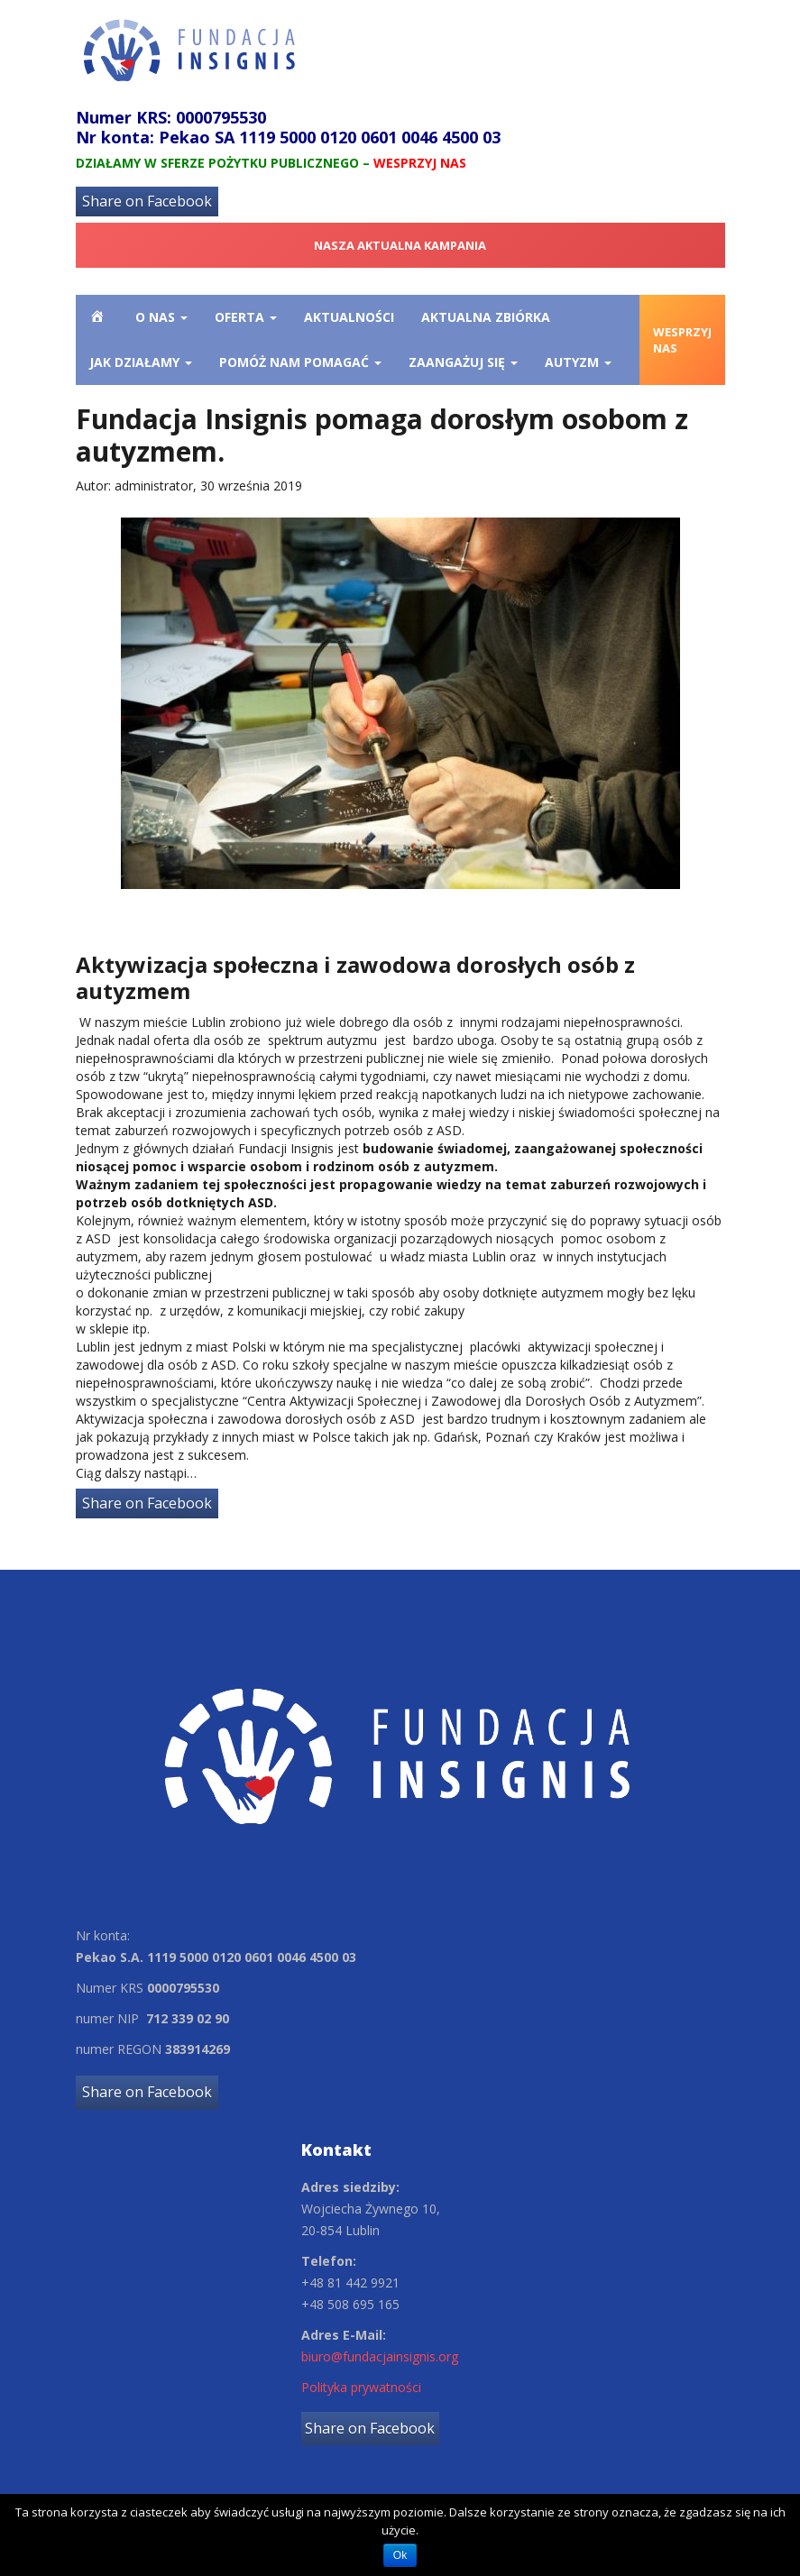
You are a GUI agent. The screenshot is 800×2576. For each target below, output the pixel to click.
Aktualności (349, 316)
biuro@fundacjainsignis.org (379, 2356)
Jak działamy (140, 362)
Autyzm (578, 362)
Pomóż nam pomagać (300, 362)
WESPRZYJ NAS (682, 340)
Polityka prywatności (361, 2387)
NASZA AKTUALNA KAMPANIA (400, 245)
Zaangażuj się (463, 362)
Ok (400, 2555)
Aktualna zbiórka (485, 316)
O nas (161, 316)
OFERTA (246, 316)
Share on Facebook (147, 201)
